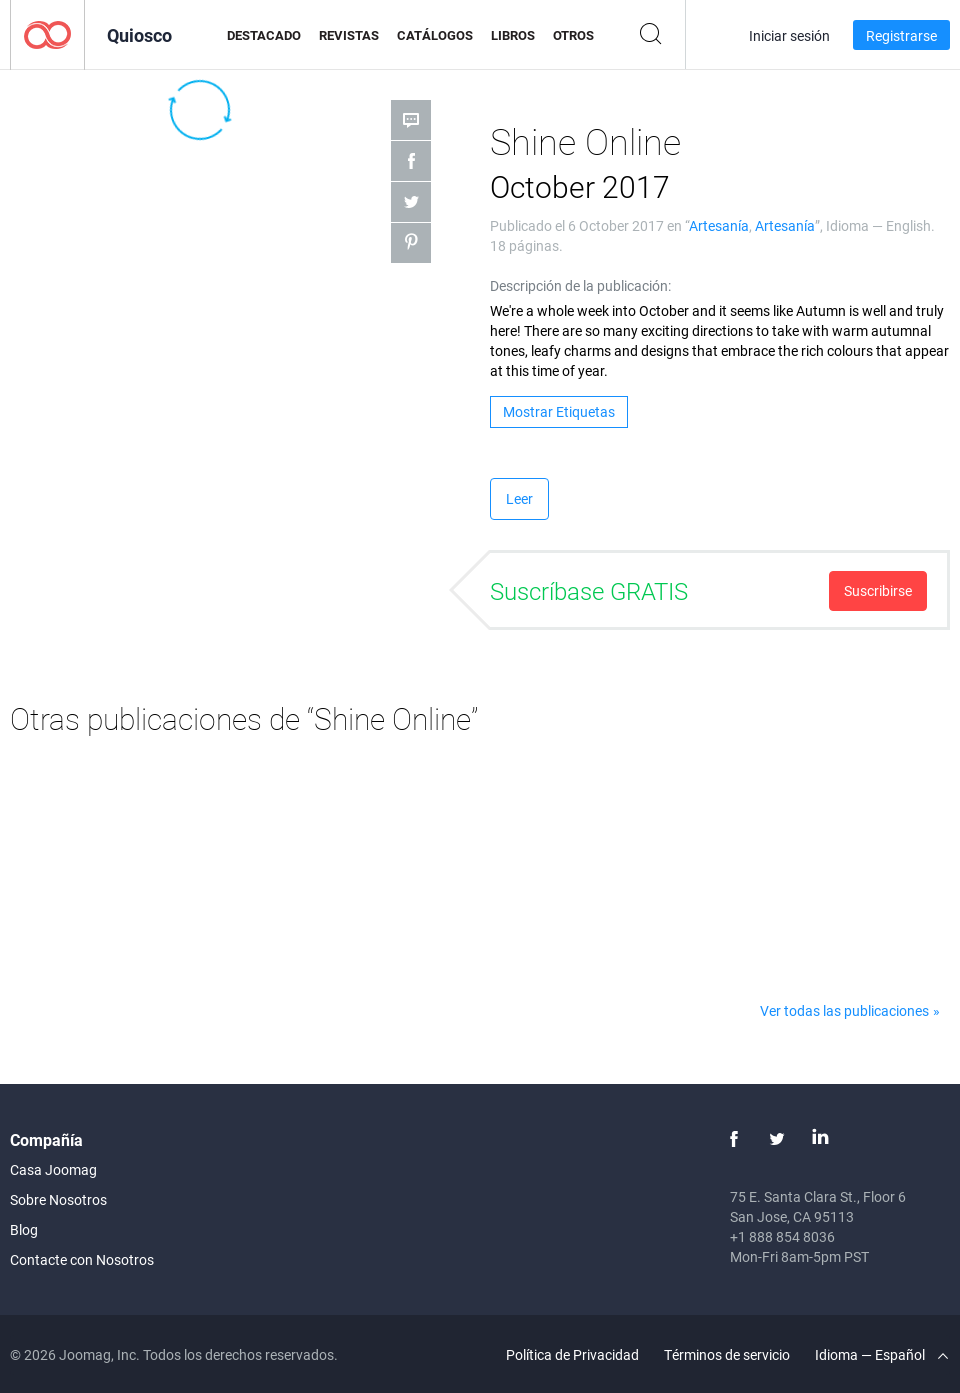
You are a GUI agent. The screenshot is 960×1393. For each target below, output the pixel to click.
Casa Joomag (53, 1169)
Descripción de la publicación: (580, 285)
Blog (24, 1229)
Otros (573, 35)
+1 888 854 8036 (782, 1236)
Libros (513, 35)
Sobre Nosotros (58, 1199)
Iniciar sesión (789, 35)
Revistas (349, 35)
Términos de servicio (727, 1354)
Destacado (264, 35)
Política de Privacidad (572, 1354)
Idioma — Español (881, 1354)
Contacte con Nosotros (82, 1259)
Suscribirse (878, 590)
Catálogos (435, 35)
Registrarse (901, 35)
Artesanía (719, 225)
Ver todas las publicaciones (844, 1010)
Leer (519, 498)
